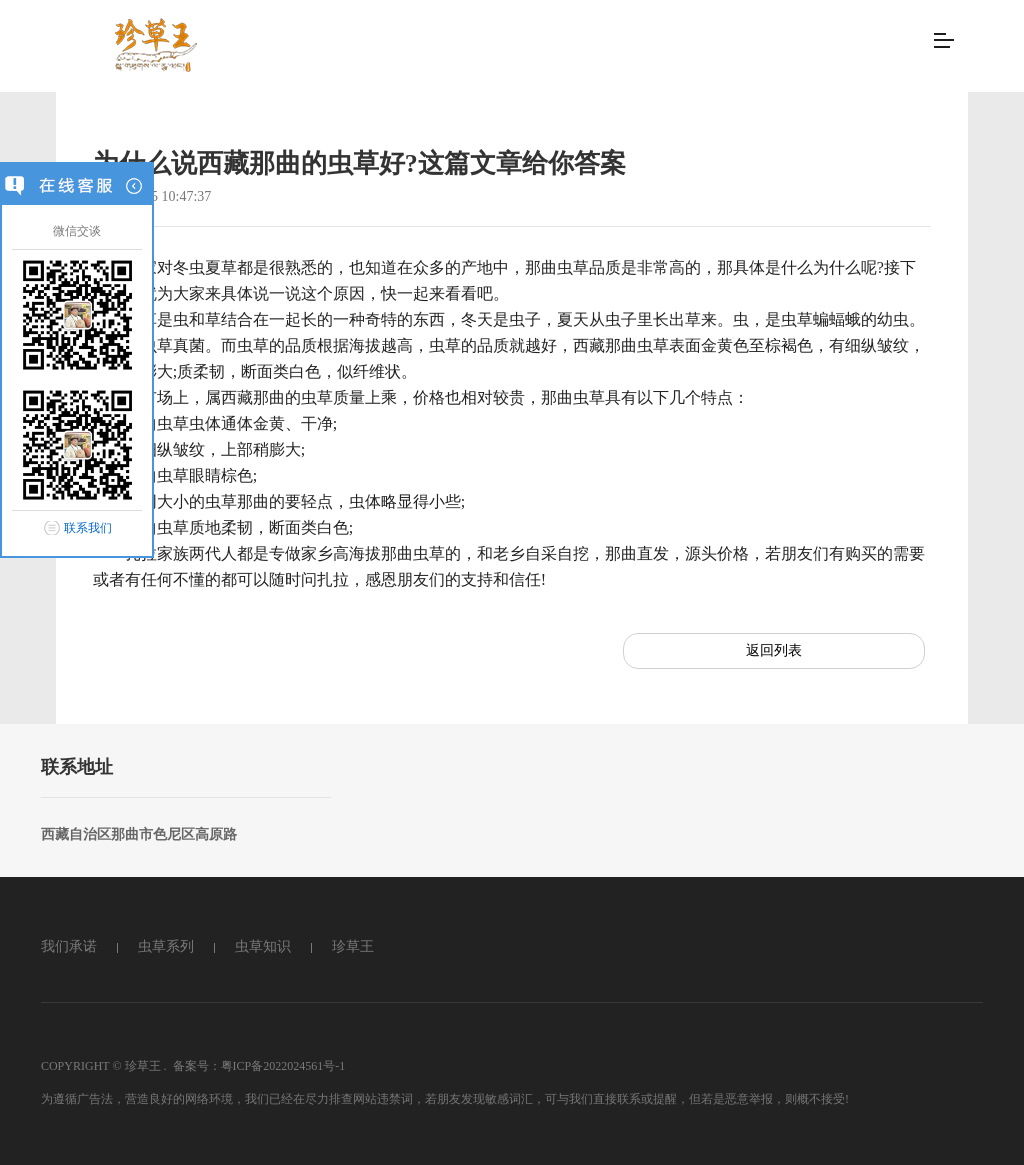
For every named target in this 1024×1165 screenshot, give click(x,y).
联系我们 (88, 528)
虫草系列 (166, 946)
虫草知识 (263, 946)
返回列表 (774, 650)
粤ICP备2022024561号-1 (283, 1066)
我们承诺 (69, 946)
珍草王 (353, 946)
